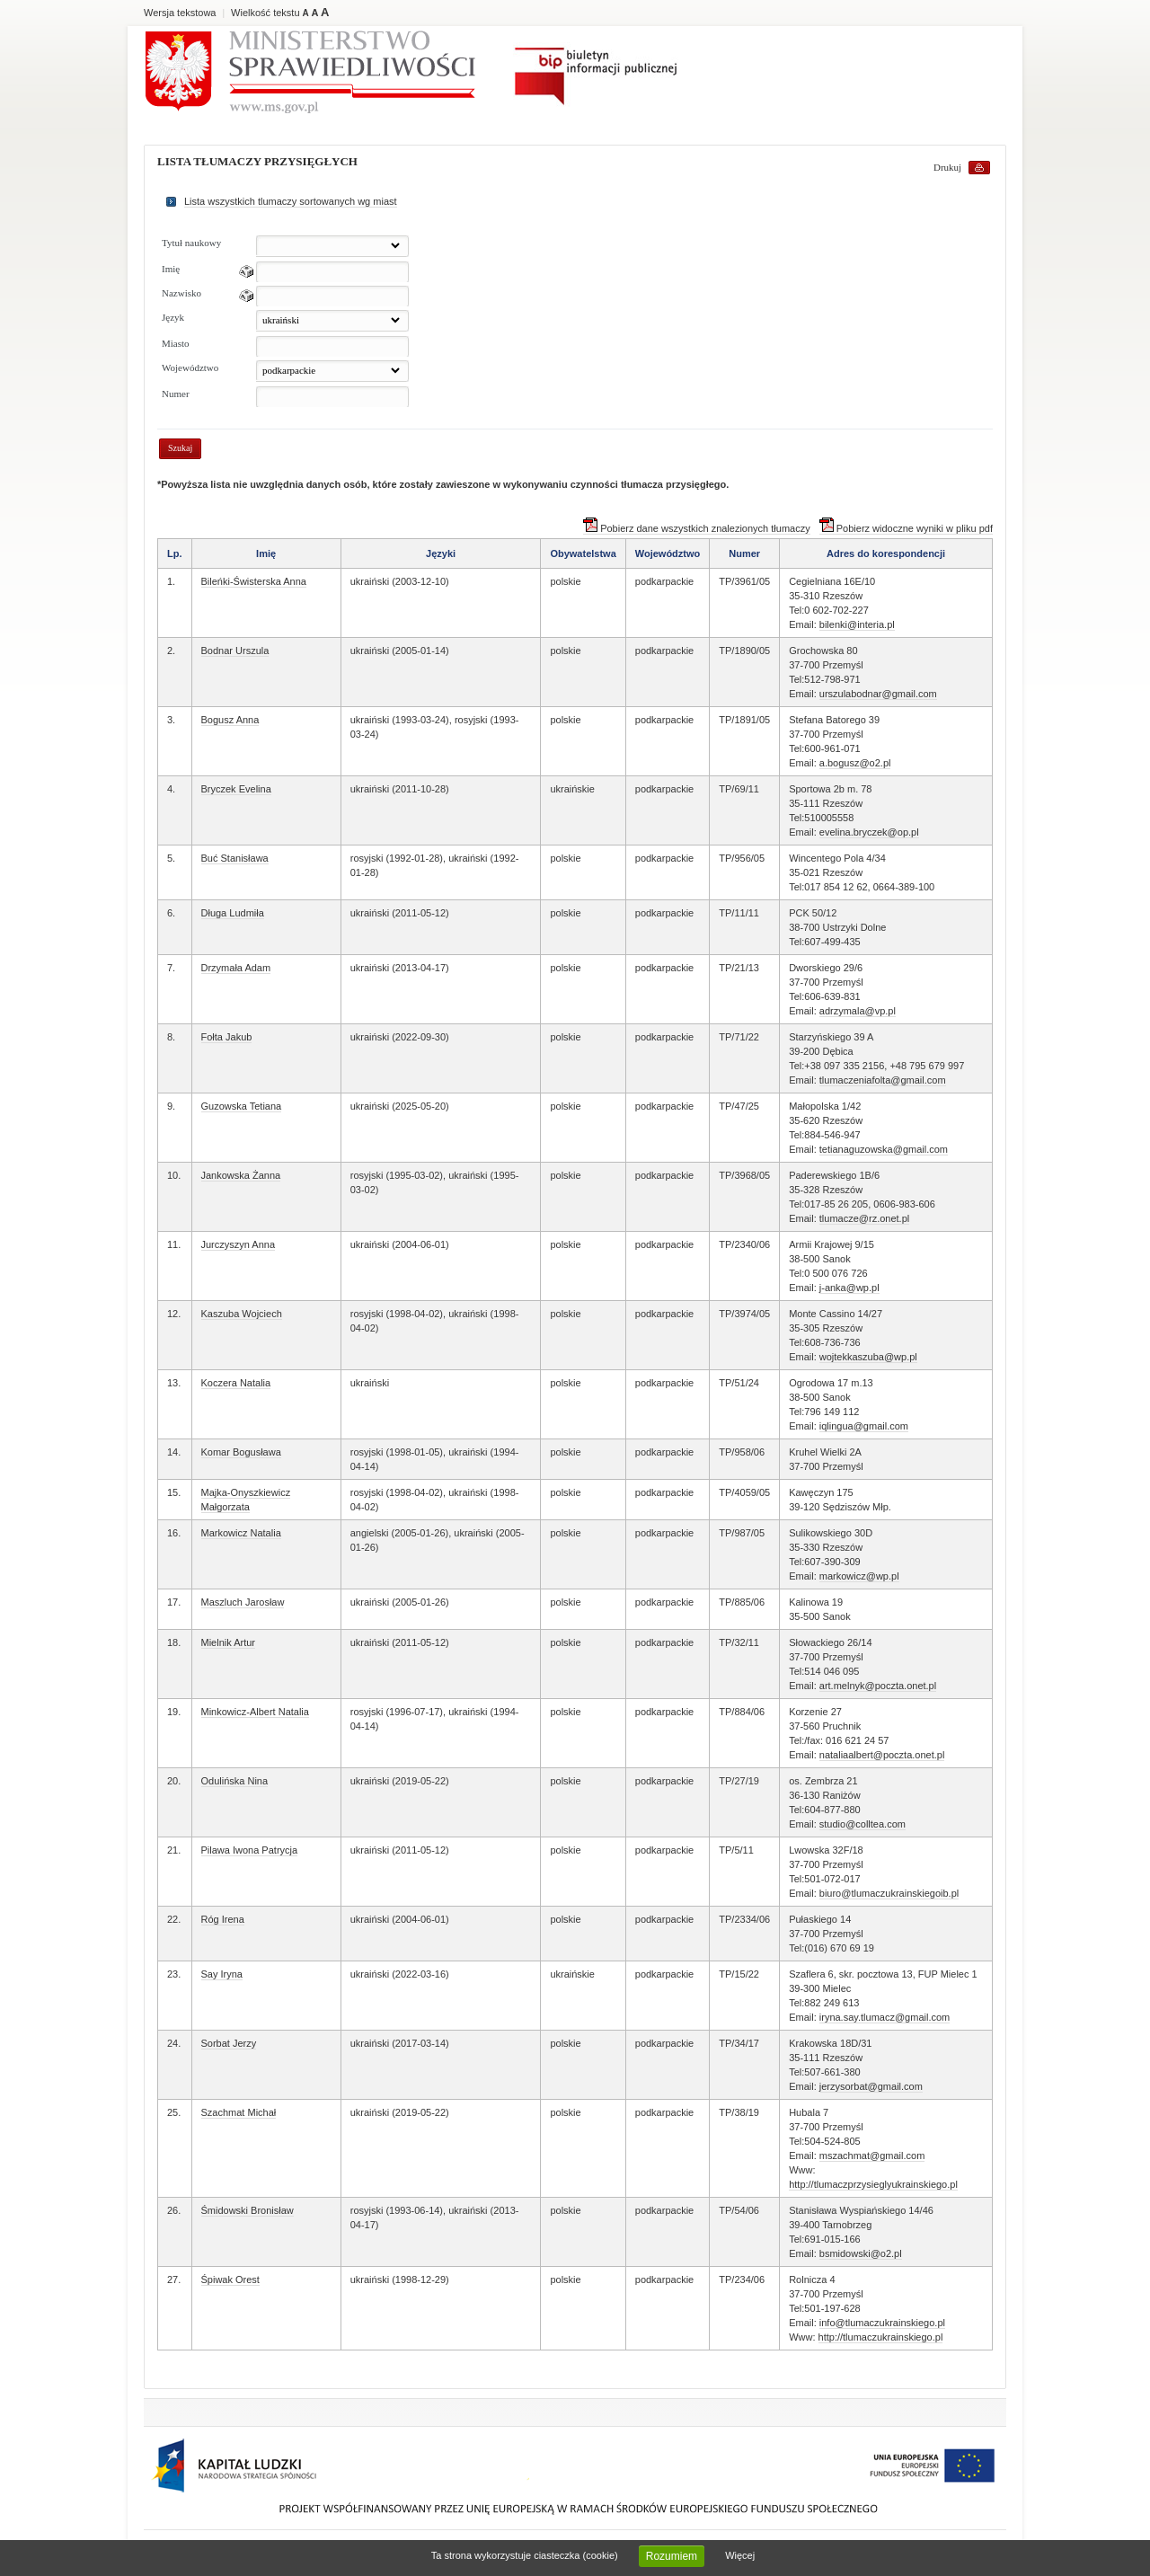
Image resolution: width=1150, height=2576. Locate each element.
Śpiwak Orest (230, 2279)
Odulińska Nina (235, 1780)
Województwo (190, 367)
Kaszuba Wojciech (241, 1313)
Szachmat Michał (239, 2112)
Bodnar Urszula (235, 650)
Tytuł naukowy (191, 242)
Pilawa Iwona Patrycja (249, 1850)
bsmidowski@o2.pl (860, 2253)
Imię (171, 268)
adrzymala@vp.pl (857, 1010)
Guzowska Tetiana (241, 1106)
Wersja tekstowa (180, 12)
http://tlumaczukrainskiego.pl (880, 2337)
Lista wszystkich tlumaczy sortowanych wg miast (290, 201)
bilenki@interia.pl (857, 624)
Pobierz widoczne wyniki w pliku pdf (906, 528)
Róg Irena (222, 1919)
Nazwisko (181, 293)
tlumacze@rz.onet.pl (864, 1218)
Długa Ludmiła (232, 912)
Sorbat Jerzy (229, 2043)
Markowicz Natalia (241, 1532)
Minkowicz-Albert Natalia (255, 1711)
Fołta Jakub (226, 1036)
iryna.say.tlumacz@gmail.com (884, 2017)
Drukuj (947, 167)
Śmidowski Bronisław (247, 2210)
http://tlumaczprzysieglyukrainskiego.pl (873, 2184)
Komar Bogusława (241, 1452)
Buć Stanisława (235, 858)
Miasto (176, 343)
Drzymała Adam (236, 967)
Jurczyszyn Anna (238, 1244)
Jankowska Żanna (241, 1175)
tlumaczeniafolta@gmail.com (882, 1080)
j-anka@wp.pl (849, 1287)
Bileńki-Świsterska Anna (253, 581)
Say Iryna (222, 1974)
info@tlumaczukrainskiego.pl (882, 2322)
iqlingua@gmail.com (863, 1426)
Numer (176, 393)
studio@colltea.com (862, 1824)
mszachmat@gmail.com (872, 2155)
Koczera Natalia (236, 1382)
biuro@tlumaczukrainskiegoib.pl (889, 1893)
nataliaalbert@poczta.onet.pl (882, 1754)
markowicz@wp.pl (859, 1576)
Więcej (740, 2555)
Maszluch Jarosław (243, 1602)
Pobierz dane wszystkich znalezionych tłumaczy (696, 528)
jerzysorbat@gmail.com (871, 2086)
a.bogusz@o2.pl (855, 762)
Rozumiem (671, 2556)
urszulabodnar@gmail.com (878, 693)
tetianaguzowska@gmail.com (883, 1149)
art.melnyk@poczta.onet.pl (877, 1685)
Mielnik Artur (228, 1642)
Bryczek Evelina (236, 788)
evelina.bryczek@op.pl (869, 832)
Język (173, 317)
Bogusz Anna (230, 719)
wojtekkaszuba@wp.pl (868, 1356)
